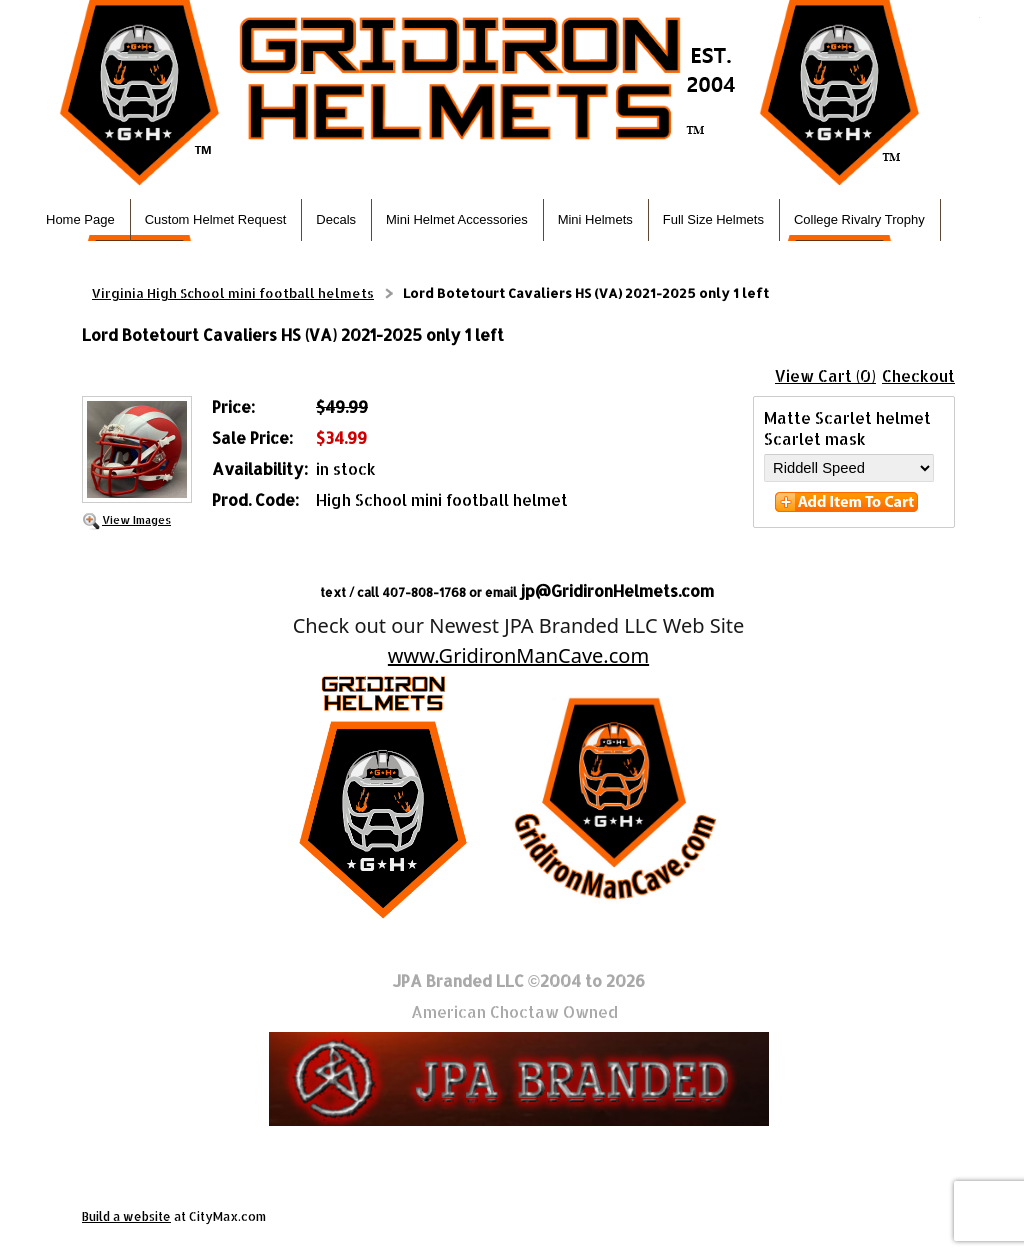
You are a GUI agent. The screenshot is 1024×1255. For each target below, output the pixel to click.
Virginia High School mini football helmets (233, 293)
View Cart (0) (825, 375)
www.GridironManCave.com (518, 655)
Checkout (918, 375)
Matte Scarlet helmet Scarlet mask (847, 428)
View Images (136, 519)
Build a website (126, 1216)
